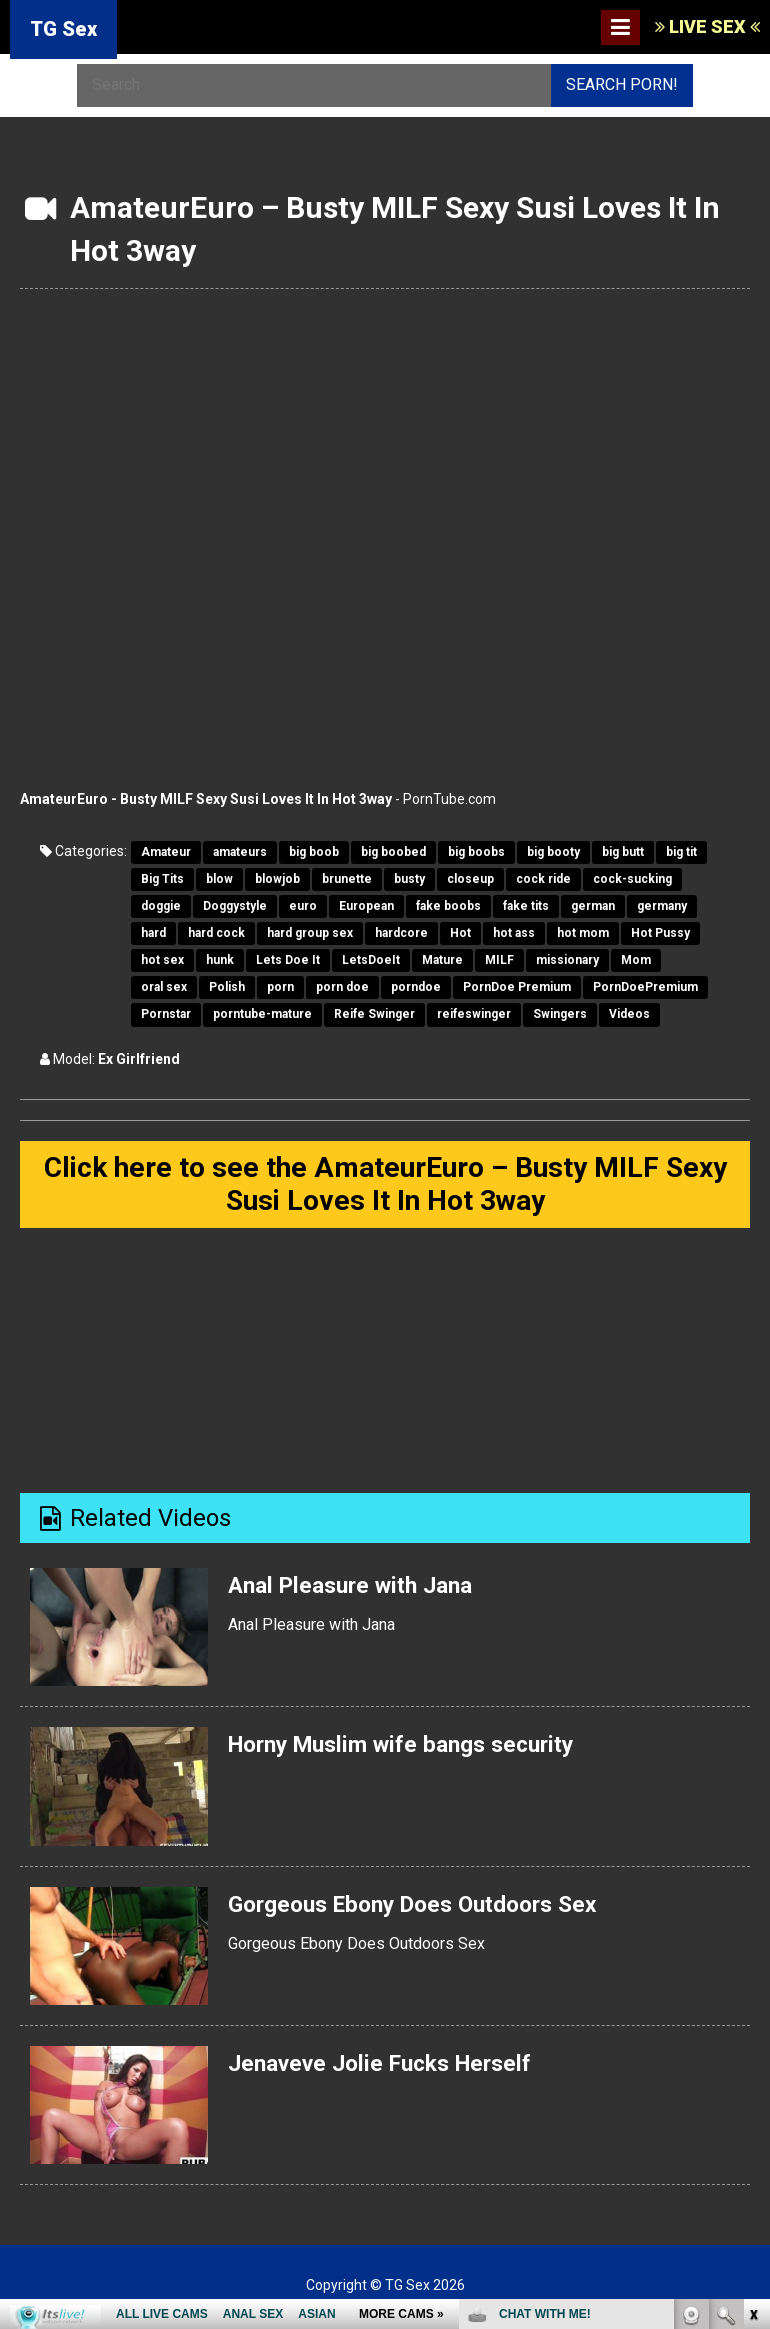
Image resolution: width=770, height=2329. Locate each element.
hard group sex (310, 933)
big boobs (476, 852)
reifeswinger (474, 1014)
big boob (314, 852)
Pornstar (166, 1014)
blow (219, 879)
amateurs (240, 852)
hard (153, 933)
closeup (470, 879)
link (752, 2016)
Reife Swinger (374, 1014)
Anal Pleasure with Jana (358, 1590)
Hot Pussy (660, 933)
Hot (460, 933)
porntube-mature (262, 1014)
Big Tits (162, 879)
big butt (623, 852)
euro (303, 906)
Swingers (560, 1014)
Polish (227, 987)
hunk (220, 960)
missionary (567, 960)
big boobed (393, 852)
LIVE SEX (707, 26)
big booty (553, 852)
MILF (499, 960)
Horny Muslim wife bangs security (413, 1749)
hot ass (514, 933)
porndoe (416, 987)
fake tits (526, 906)
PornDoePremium (645, 987)
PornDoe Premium (517, 987)
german (593, 906)
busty (409, 879)
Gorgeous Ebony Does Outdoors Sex (425, 1908)
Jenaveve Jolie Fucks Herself (390, 2068)
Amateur (166, 852)
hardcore (401, 933)
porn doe (342, 987)
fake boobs (448, 906)
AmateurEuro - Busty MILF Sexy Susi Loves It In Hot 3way (206, 799)
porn (280, 987)
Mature (442, 960)
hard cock (216, 933)
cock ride (543, 879)
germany (662, 906)
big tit (681, 852)
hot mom (583, 933)
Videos (629, 1014)
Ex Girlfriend (139, 1059)
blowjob (277, 879)
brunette (347, 879)
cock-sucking (632, 879)
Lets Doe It (288, 960)
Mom (636, 960)
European (366, 906)
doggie (161, 906)
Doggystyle (235, 906)
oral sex (164, 987)
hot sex (162, 960)
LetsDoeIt (371, 960)
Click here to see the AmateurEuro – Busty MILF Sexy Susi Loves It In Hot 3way (385, 1186)
